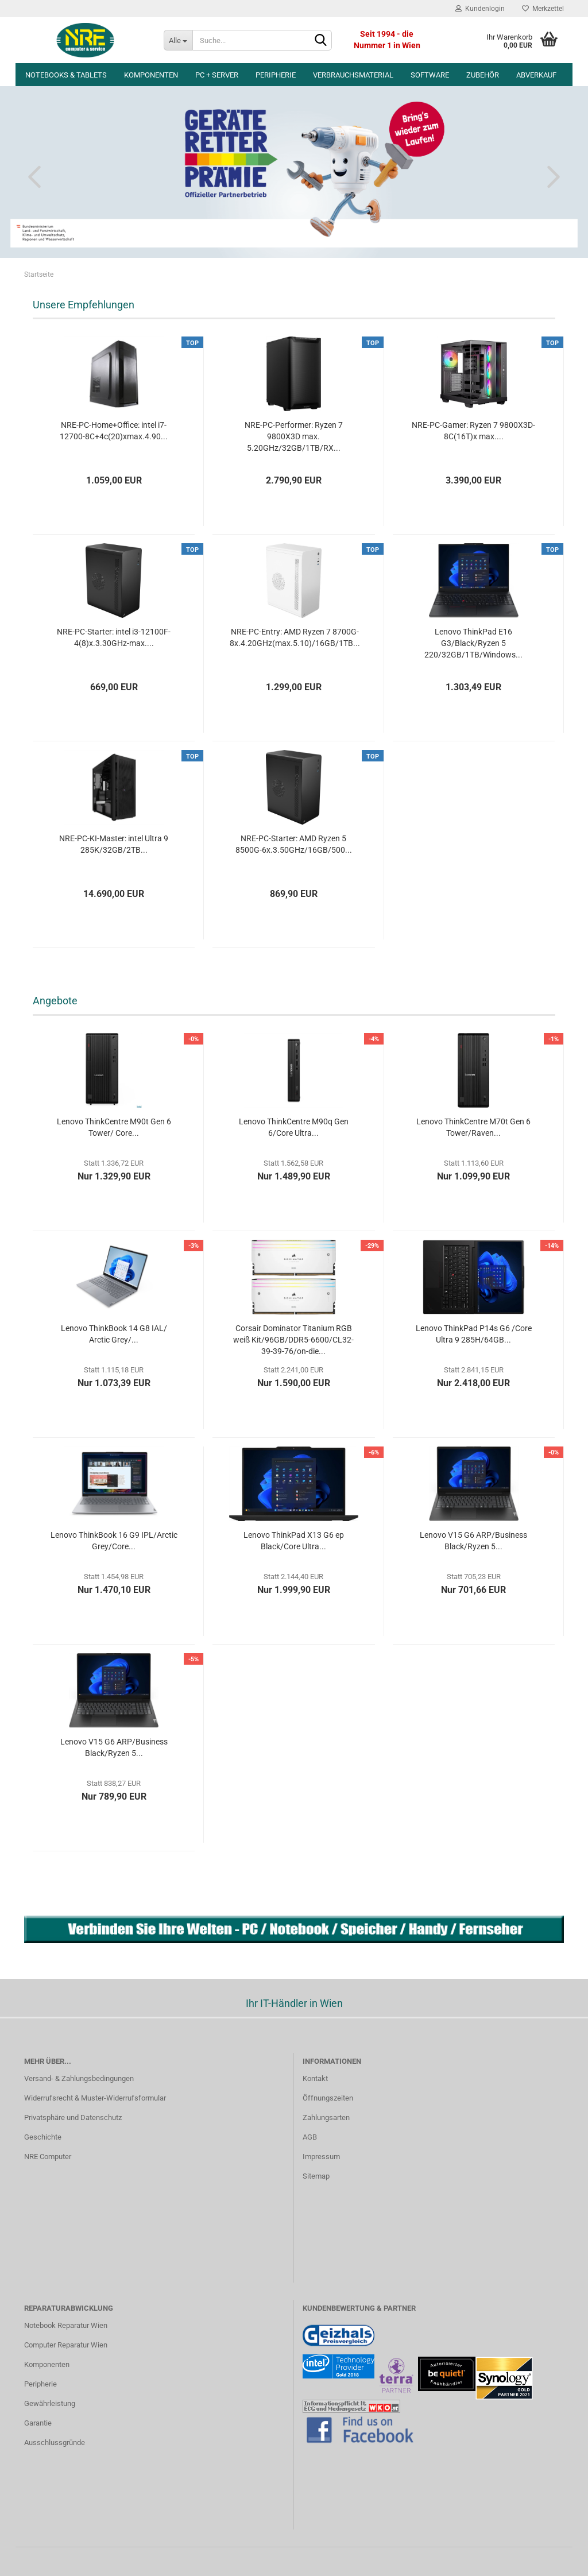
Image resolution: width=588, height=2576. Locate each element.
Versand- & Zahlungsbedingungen (79, 2078)
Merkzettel (543, 9)
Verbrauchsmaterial (353, 75)
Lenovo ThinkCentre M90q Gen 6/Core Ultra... (294, 1127)
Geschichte (42, 2137)
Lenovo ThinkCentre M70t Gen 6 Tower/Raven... (473, 1127)
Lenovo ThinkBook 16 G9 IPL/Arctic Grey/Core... (114, 1540)
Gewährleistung (49, 2403)
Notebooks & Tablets (66, 75)
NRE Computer (47, 2156)
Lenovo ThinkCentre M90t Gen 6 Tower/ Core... (114, 1127)
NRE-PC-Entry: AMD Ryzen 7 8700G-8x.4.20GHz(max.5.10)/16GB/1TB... (295, 637)
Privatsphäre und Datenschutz (73, 2117)
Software (430, 75)
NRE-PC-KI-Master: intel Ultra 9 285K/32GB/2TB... (113, 844)
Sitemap (316, 2176)
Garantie (38, 2423)
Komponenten (151, 75)
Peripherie (276, 75)
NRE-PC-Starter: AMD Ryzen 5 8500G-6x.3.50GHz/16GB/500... (293, 844)
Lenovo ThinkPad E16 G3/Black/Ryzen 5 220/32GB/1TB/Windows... (473, 643)
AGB (310, 2137)
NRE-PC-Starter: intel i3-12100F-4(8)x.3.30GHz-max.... (114, 637)
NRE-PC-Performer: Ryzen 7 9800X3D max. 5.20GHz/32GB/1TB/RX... (294, 436)
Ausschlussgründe (54, 2442)
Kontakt (315, 2078)
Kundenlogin (480, 9)
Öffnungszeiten (328, 2098)
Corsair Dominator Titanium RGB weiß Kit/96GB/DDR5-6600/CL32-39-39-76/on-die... (293, 1340)
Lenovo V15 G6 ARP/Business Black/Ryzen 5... (473, 1540)
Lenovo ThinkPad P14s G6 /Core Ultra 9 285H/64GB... (474, 1334)
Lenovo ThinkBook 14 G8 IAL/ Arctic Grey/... (114, 1334)
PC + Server (216, 75)
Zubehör (482, 75)
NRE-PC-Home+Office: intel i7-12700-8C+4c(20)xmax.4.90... (114, 430)
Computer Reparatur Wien (65, 2345)
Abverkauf (536, 75)
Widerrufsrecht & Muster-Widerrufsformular (95, 2098)
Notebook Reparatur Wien (65, 2325)
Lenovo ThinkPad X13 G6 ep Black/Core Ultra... (293, 1540)
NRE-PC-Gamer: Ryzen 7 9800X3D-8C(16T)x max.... (473, 430)
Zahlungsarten (326, 2117)
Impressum (321, 2156)
